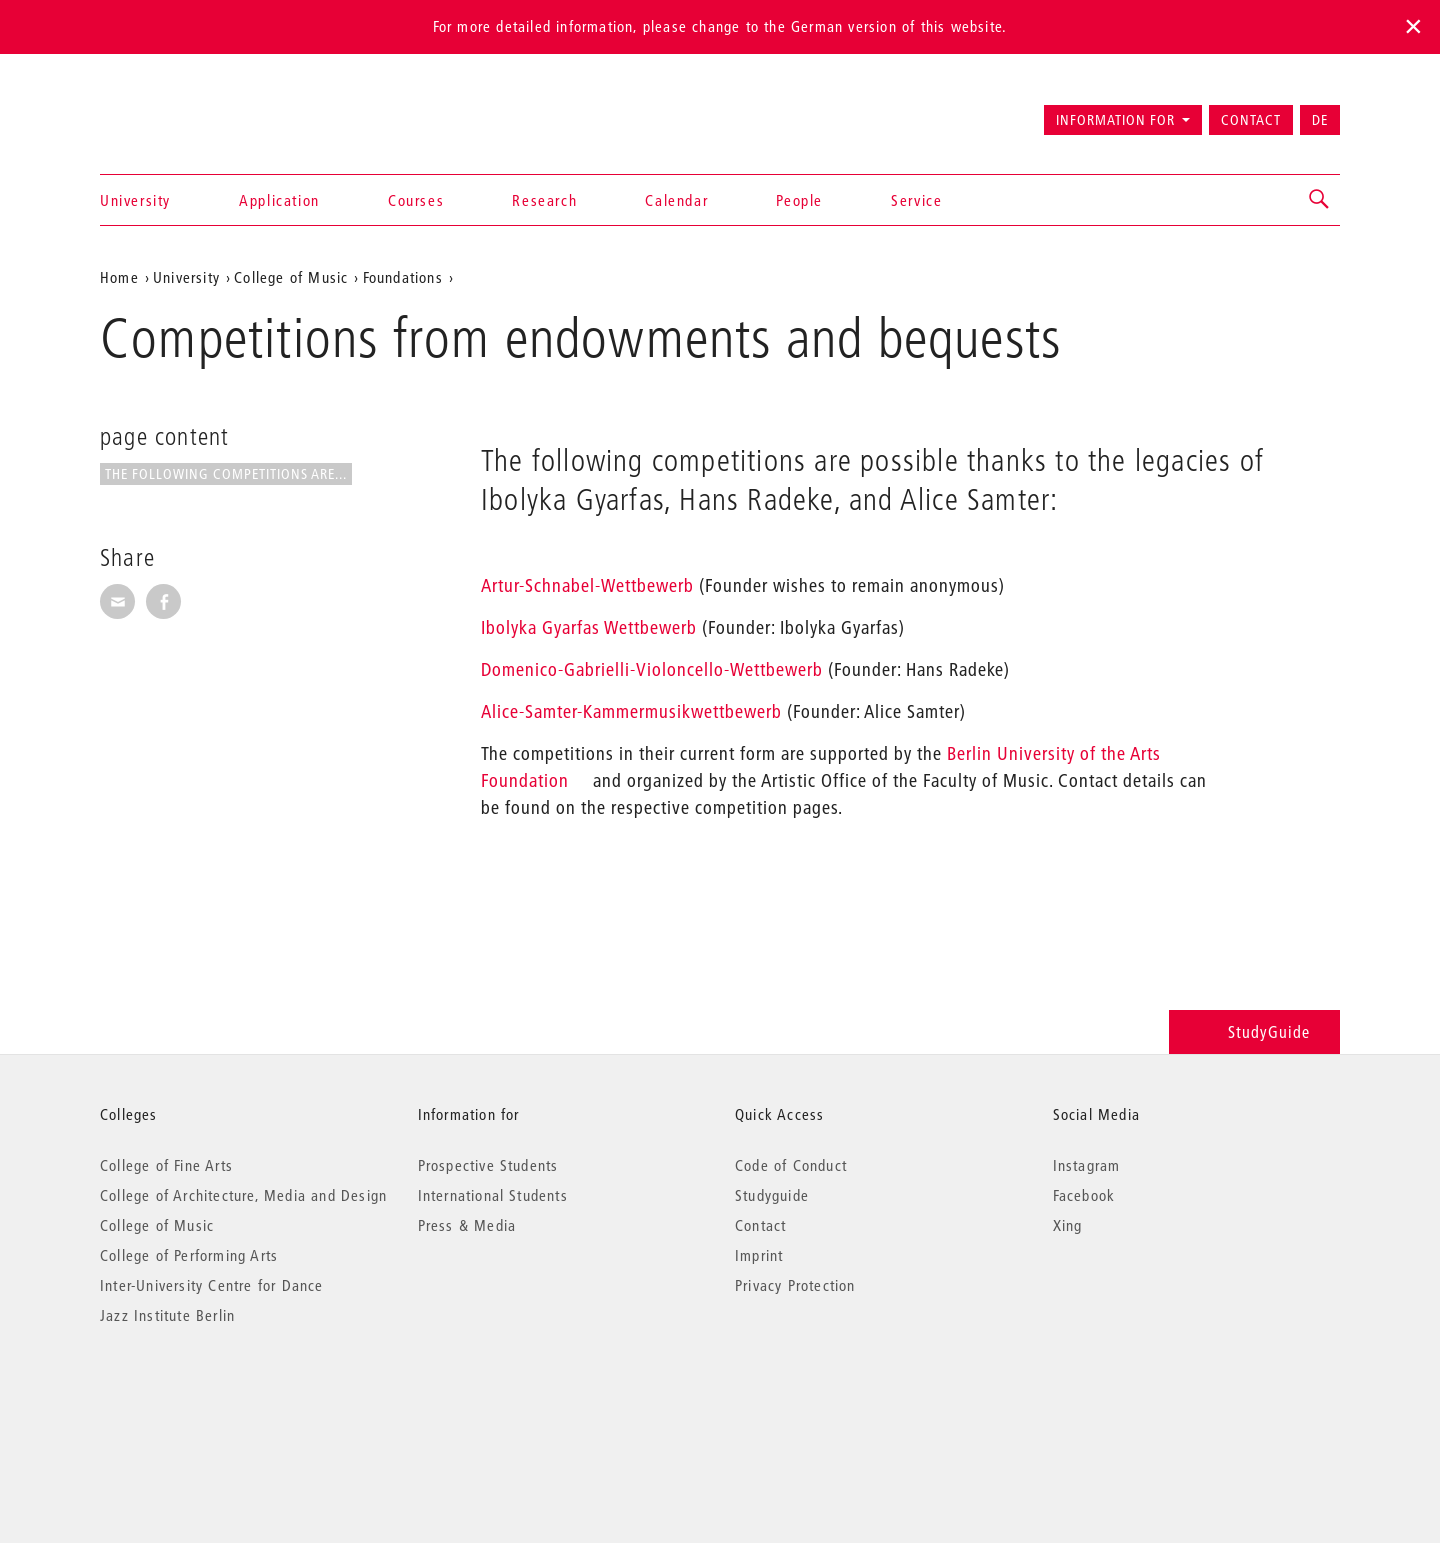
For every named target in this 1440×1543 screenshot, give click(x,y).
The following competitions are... (226, 474)
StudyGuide (1254, 1031)
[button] (1320, 200)
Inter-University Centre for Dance (212, 1285)
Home (119, 277)
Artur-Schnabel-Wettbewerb (587, 585)
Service (916, 200)
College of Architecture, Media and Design (243, 1195)
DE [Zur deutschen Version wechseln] (1320, 120)
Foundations (403, 277)
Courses (416, 200)
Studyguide (772, 1195)
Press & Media (467, 1225)
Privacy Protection (795, 1285)
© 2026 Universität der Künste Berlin (204, 1399)
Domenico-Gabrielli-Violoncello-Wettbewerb (652, 669)
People (799, 200)
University (135, 200)
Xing (1068, 1225)
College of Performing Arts (189, 1255)
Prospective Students (488, 1165)
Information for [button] (1115, 120)
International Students (493, 1195)
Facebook (1084, 1195)
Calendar (676, 200)
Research (544, 200)
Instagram (1087, 1165)
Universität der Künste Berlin (178, 111)
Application (279, 200)
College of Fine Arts (166, 1165)
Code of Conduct (791, 1165)
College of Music (291, 277)
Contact (1251, 120)
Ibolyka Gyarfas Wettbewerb (589, 627)
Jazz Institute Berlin (167, 1315)
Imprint (759, 1255)
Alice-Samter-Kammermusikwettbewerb (631, 711)
